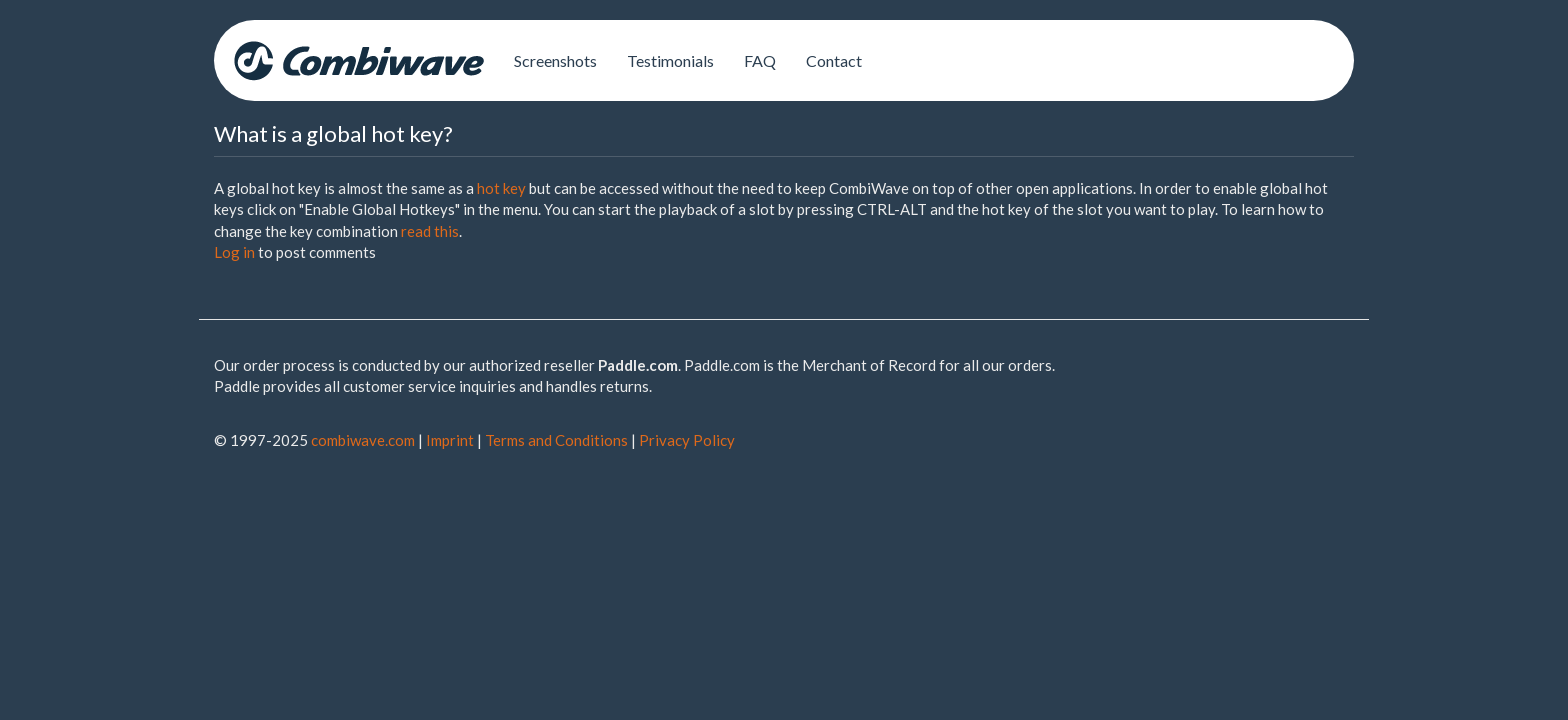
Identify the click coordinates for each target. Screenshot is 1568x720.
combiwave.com (363, 440)
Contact (834, 60)
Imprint (450, 440)
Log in (234, 252)
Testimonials (670, 60)
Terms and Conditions (556, 440)
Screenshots (555, 60)
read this (430, 231)
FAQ (760, 60)
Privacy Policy (687, 440)
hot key (501, 188)
